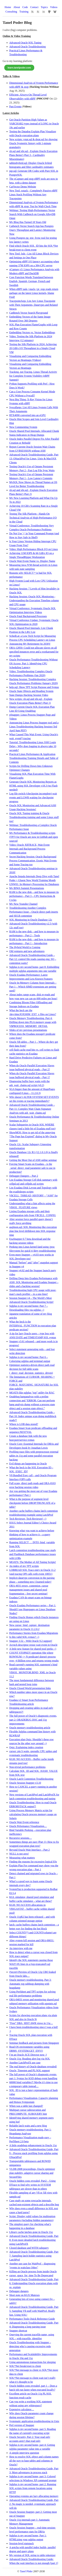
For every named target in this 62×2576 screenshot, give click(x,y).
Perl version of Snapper (21, 2425)
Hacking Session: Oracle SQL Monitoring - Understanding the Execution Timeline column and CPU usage (34, 600)
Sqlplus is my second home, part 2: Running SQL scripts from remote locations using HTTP (32, 2488)
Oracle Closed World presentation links (30, 1688)
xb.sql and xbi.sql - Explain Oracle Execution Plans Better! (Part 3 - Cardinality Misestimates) (33, 155)
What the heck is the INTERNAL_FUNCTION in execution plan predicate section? (32, 1325)
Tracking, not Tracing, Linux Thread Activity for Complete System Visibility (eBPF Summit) (33, 375)
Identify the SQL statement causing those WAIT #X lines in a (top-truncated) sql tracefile (31, 1964)
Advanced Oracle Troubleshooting (27, 46)
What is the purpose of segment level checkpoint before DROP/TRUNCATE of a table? (32, 1503)
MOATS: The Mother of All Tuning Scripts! (32, 1562)
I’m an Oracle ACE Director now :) (28, 2054)
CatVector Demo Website (22, 186)
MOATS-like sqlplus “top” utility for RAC (31, 1392)
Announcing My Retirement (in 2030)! (29, 643)
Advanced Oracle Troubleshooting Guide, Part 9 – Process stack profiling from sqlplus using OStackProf (33, 2153)
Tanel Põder (26, 2571)
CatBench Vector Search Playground (28, 312)
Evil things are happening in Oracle (28, 1463)
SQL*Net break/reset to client (25, 2366)
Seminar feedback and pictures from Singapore (34, 2042)
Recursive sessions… (20, 1838)
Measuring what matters (22, 1857)
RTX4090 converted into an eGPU (27, 415)
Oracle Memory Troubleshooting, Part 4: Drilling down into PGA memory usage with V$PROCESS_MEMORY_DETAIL (32, 1022)
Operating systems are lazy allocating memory (33, 2496)
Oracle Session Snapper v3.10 (25, 1782)
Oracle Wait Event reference (24, 1822)
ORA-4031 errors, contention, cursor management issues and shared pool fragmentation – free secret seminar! (28, 1589)
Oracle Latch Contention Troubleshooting (31, 1778)
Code (25, 7)
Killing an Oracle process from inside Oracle (33, 2271)
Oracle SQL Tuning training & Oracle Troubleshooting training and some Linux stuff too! (34, 817)
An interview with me (20, 1948)
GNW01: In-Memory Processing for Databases (34, 884)
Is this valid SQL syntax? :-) (24, 1637)
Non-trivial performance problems (27, 1767)
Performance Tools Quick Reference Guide (32, 2318)
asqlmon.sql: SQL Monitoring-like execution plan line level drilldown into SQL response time (33, 1231)
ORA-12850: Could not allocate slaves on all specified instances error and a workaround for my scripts (34, 651)
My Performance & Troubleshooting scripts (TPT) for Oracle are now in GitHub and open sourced (33, 837)
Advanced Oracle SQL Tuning (25, 42)
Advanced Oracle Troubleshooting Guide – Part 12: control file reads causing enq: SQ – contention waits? (32, 959)
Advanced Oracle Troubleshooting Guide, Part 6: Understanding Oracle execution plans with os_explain (33, 2283)
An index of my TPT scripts (24, 1566)
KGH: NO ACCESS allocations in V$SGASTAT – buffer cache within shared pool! (32, 1909)
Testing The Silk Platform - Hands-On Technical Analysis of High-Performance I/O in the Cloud (33, 517)
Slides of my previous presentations (28, 1030)
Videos (53, 7)
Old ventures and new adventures (26, 951)
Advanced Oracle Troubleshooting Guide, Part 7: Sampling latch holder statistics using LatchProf (33, 2255)
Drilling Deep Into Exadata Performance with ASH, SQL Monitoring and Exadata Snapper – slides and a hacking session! (34, 1282)
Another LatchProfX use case (25, 2062)
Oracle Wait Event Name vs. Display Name (32, 561)
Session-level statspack (21, 2543)
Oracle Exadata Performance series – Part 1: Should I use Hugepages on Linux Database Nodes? (32, 1609)
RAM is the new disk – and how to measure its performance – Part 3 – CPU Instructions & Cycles (34, 896)
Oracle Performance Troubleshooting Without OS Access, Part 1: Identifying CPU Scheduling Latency (33, 663)
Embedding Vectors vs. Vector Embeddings (32, 332)
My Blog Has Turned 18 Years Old (27, 222)
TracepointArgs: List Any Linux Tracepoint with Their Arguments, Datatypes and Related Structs (33, 305)
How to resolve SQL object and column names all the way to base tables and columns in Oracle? (34, 2460)
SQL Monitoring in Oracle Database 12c (30, 919)
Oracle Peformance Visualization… (28, 1826)
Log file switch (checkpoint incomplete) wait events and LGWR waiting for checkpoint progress (33, 797)
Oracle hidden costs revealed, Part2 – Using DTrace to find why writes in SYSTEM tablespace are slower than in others (32, 2184)
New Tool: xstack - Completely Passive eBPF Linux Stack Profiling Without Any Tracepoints (33, 194)
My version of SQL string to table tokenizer (32, 2555)
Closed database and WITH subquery (29, 2247)
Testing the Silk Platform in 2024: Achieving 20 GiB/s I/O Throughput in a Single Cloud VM (33, 348)
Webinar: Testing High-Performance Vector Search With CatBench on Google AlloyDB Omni (32, 214)
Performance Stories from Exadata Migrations (33, 1633)
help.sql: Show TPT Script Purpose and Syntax (34, 687)
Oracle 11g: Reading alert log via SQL (29, 2058)
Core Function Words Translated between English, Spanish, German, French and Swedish (31, 281)
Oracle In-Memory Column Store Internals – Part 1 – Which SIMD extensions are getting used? (33, 986)
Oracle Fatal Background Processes (28, 616)
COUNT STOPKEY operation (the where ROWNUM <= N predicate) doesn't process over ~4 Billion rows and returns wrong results (34, 1656)
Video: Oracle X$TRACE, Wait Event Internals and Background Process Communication (29, 848)
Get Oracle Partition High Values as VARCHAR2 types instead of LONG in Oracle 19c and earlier (34, 123)
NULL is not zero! (19, 1853)
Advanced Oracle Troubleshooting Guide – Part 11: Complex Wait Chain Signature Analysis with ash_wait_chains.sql (32, 1109)
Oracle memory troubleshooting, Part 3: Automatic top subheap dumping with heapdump (30, 1983)
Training (23, 11)
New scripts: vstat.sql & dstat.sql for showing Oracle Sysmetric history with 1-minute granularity (33, 143)
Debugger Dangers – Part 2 (23, 1175)
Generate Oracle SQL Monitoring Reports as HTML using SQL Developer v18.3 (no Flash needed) (33, 785)
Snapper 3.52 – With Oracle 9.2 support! (30, 1640)
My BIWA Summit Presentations (26, 888)
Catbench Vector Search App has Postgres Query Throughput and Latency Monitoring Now (32, 230)
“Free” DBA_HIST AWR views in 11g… (31, 2023)
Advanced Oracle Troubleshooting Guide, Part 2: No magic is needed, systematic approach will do (33, 2504)
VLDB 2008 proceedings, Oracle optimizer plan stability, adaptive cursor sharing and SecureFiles (32, 2173)
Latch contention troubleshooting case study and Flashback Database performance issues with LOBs (32, 1554)
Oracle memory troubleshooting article (29, 1727)
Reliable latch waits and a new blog (28, 2125)
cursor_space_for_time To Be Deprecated (31, 2275)
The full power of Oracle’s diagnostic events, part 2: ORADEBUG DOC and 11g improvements (33, 1719)
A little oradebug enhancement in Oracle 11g (33, 2145)
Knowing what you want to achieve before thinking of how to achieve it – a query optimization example (31, 1534)
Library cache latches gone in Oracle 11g (31, 2232)
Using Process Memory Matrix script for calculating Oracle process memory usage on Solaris (33, 1814)
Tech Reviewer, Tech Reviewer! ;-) (27, 1518)
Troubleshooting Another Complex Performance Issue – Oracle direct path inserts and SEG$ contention (33, 911)
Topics (44, 7)
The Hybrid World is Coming (24, 947)
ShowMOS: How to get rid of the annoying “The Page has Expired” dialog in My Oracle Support (33, 1136)
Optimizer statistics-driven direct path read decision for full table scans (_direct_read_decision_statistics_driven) (32, 1369)
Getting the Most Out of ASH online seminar (33, 1160)
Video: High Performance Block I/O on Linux (33, 549)
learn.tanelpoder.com (19, 67)
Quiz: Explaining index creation (26, 1747)
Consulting (11, 11)
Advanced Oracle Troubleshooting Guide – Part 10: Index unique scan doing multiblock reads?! (32, 1416)
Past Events (15, 106)
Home (8, 7)
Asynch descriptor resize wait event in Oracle (33, 1644)
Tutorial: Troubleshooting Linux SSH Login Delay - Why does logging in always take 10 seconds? (32, 746)
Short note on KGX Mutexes (24, 2295)
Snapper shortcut (18, 2330)
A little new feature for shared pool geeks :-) (32, 1648)
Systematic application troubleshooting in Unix (34, 2421)
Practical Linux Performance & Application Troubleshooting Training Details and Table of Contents (33, 758)
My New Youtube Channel (23, 904)
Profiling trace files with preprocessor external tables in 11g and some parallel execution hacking (33, 1455)
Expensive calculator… (21, 2409)
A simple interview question (24, 2452)
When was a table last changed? (26, 2106)
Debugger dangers (19, 2291)
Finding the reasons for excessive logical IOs (33, 1861)
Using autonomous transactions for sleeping (32, 2362)
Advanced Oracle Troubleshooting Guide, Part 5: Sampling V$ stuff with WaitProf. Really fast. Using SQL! (33, 2311)
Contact (34, 7)
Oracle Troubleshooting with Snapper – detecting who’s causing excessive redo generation (30, 2346)
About (16, 7)
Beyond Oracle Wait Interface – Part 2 (29, 1849)
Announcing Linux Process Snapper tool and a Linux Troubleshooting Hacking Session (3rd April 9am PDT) (34, 726)
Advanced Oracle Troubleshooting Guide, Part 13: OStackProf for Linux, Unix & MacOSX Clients (33, 458)
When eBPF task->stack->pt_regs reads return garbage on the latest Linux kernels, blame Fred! (33, 293)
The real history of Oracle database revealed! (33, 2066)
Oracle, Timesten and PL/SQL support (29, 2070)
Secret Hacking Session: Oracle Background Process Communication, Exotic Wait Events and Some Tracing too (33, 860)
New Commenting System (23, 427)
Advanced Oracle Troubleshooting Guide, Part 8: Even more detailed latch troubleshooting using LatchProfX (33, 2240)
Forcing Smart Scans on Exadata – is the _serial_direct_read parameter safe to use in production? (32, 1168)
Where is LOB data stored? (23, 1424)
